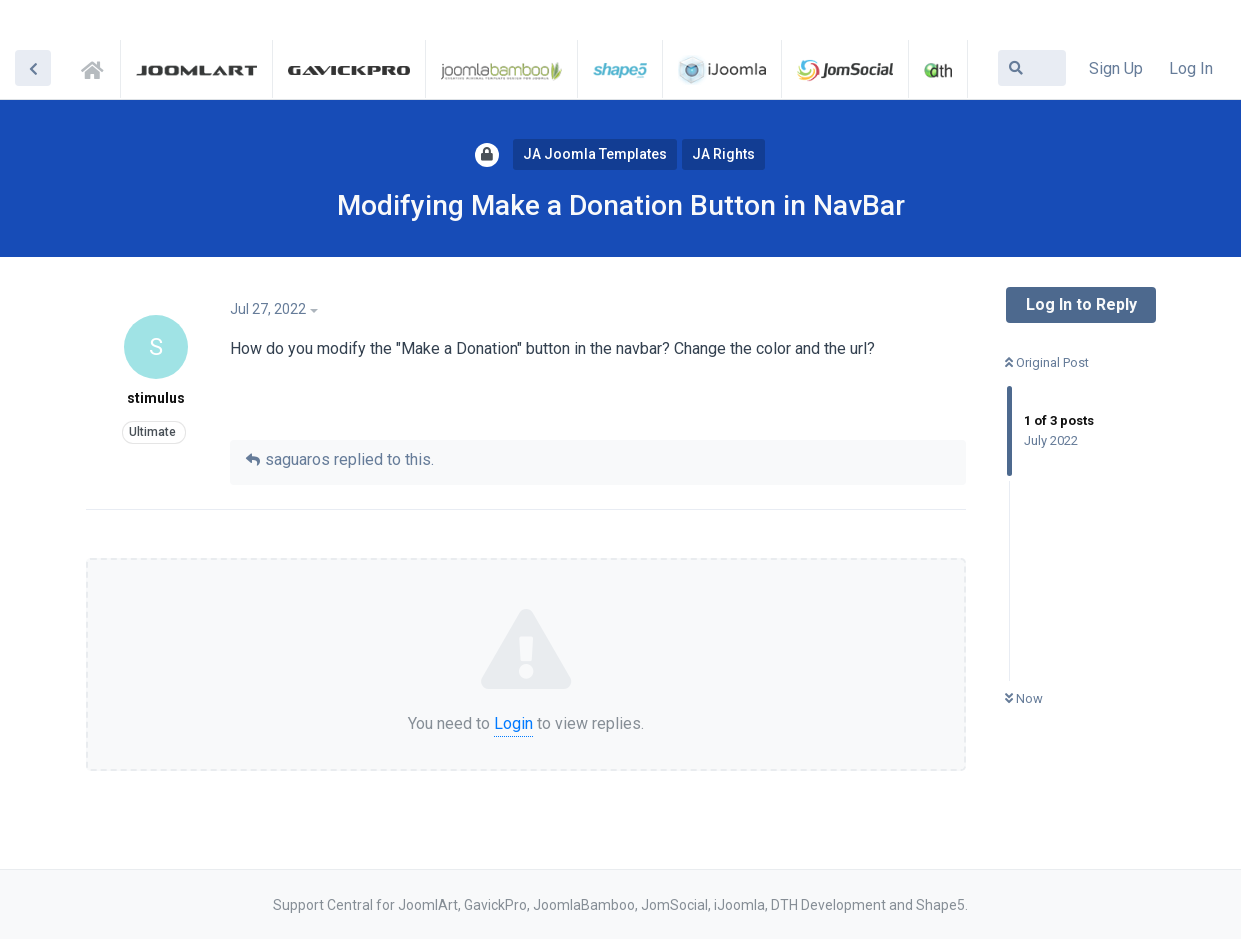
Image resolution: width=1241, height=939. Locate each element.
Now (1024, 698)
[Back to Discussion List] (33, 68)
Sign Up (1116, 68)
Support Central (98, 67)
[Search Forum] (1032, 68)
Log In (1191, 68)
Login (513, 723)
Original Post (1047, 362)
